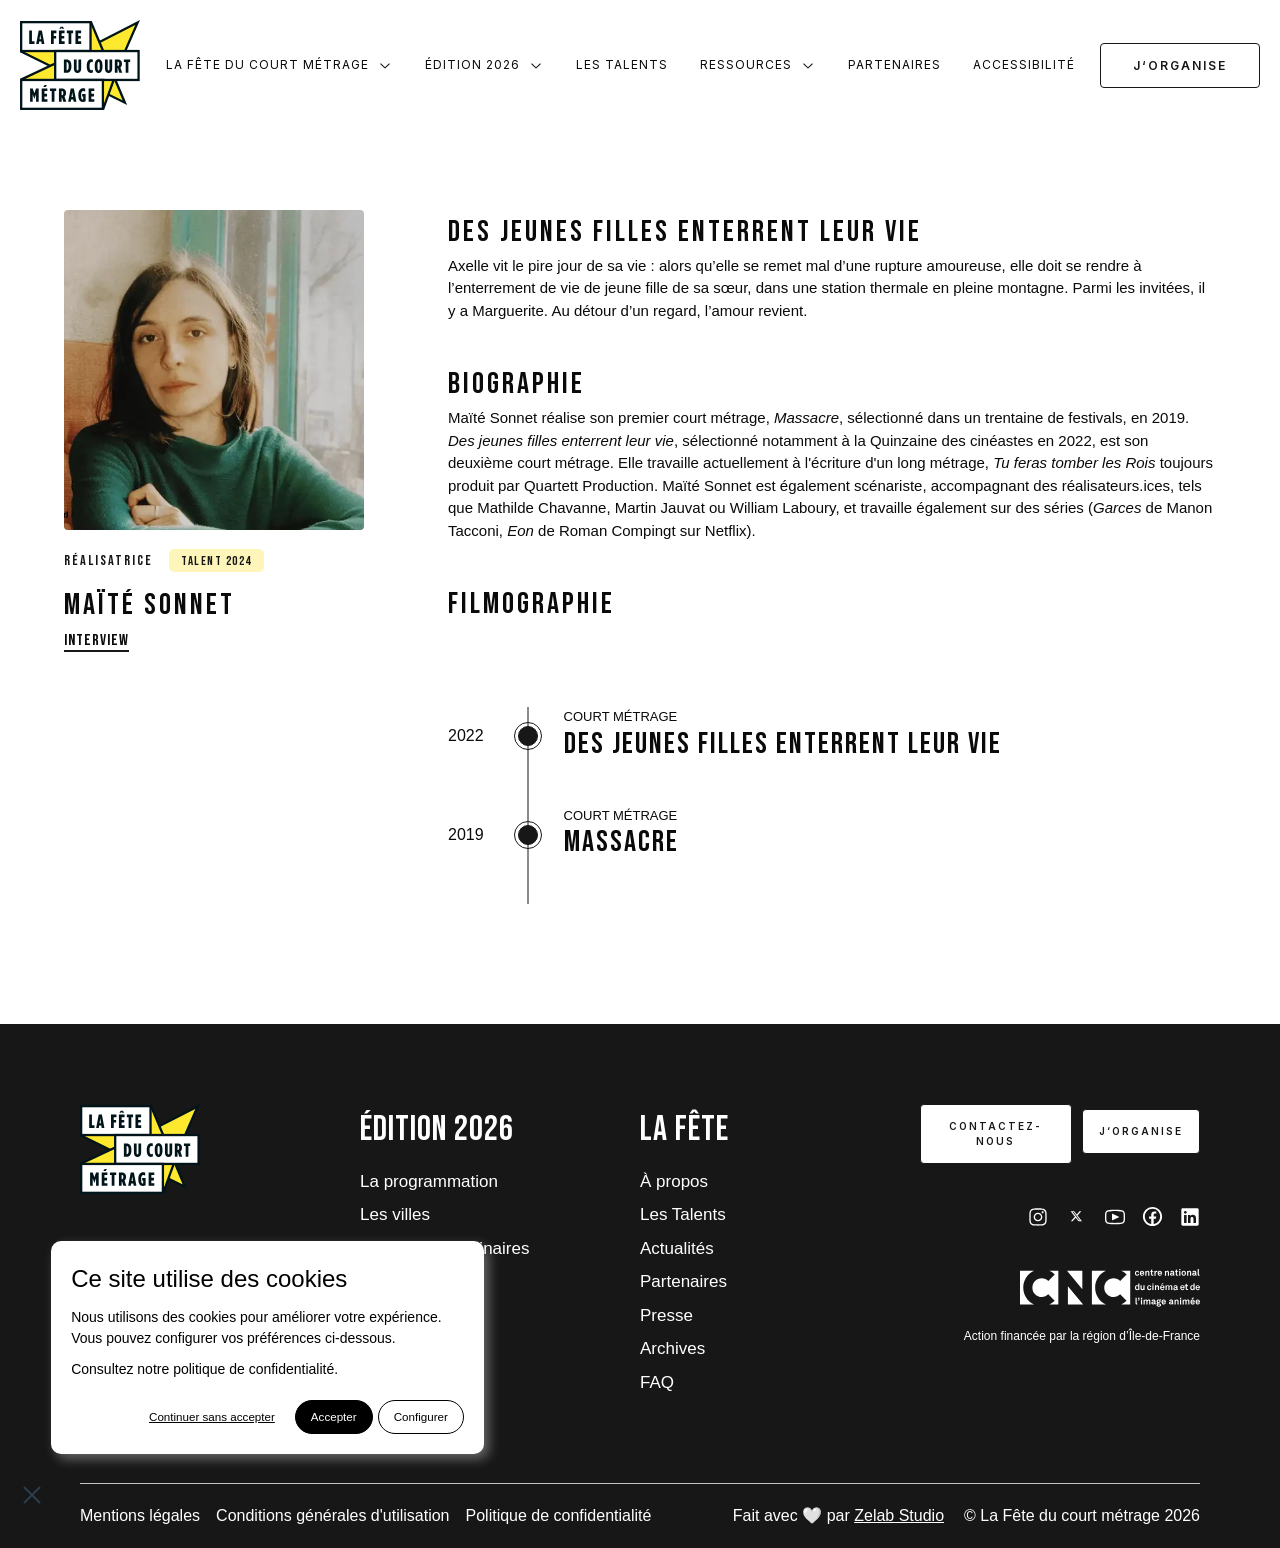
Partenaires (894, 64)
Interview (96, 640)
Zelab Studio (899, 1515)
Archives (672, 1348)
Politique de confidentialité (559, 1515)
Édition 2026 (484, 65)
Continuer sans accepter (174, 1418)
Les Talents (622, 64)
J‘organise (1180, 65)
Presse (666, 1315)
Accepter (298, 1418)
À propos (674, 1181)
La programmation (429, 1181)
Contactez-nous (993, 1133)
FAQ (657, 1382)
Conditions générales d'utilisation (332, 1515)
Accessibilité (1024, 64)
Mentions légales (140, 1515)
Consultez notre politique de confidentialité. (204, 1370)
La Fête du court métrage (279, 65)
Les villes (395, 1214)
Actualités (677, 1248)
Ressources (758, 65)
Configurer (387, 1418)
